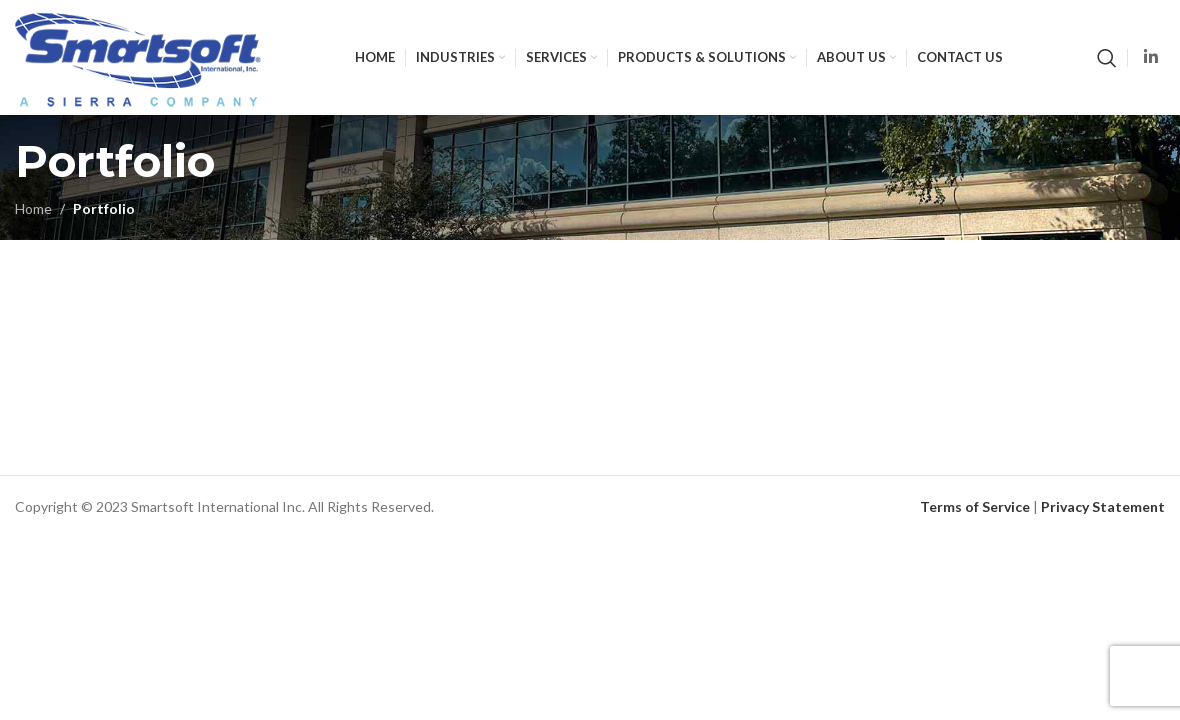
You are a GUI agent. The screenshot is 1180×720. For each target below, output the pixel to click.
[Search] (1107, 58)
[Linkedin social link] (1151, 57)
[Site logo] (138, 55)
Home (33, 208)
